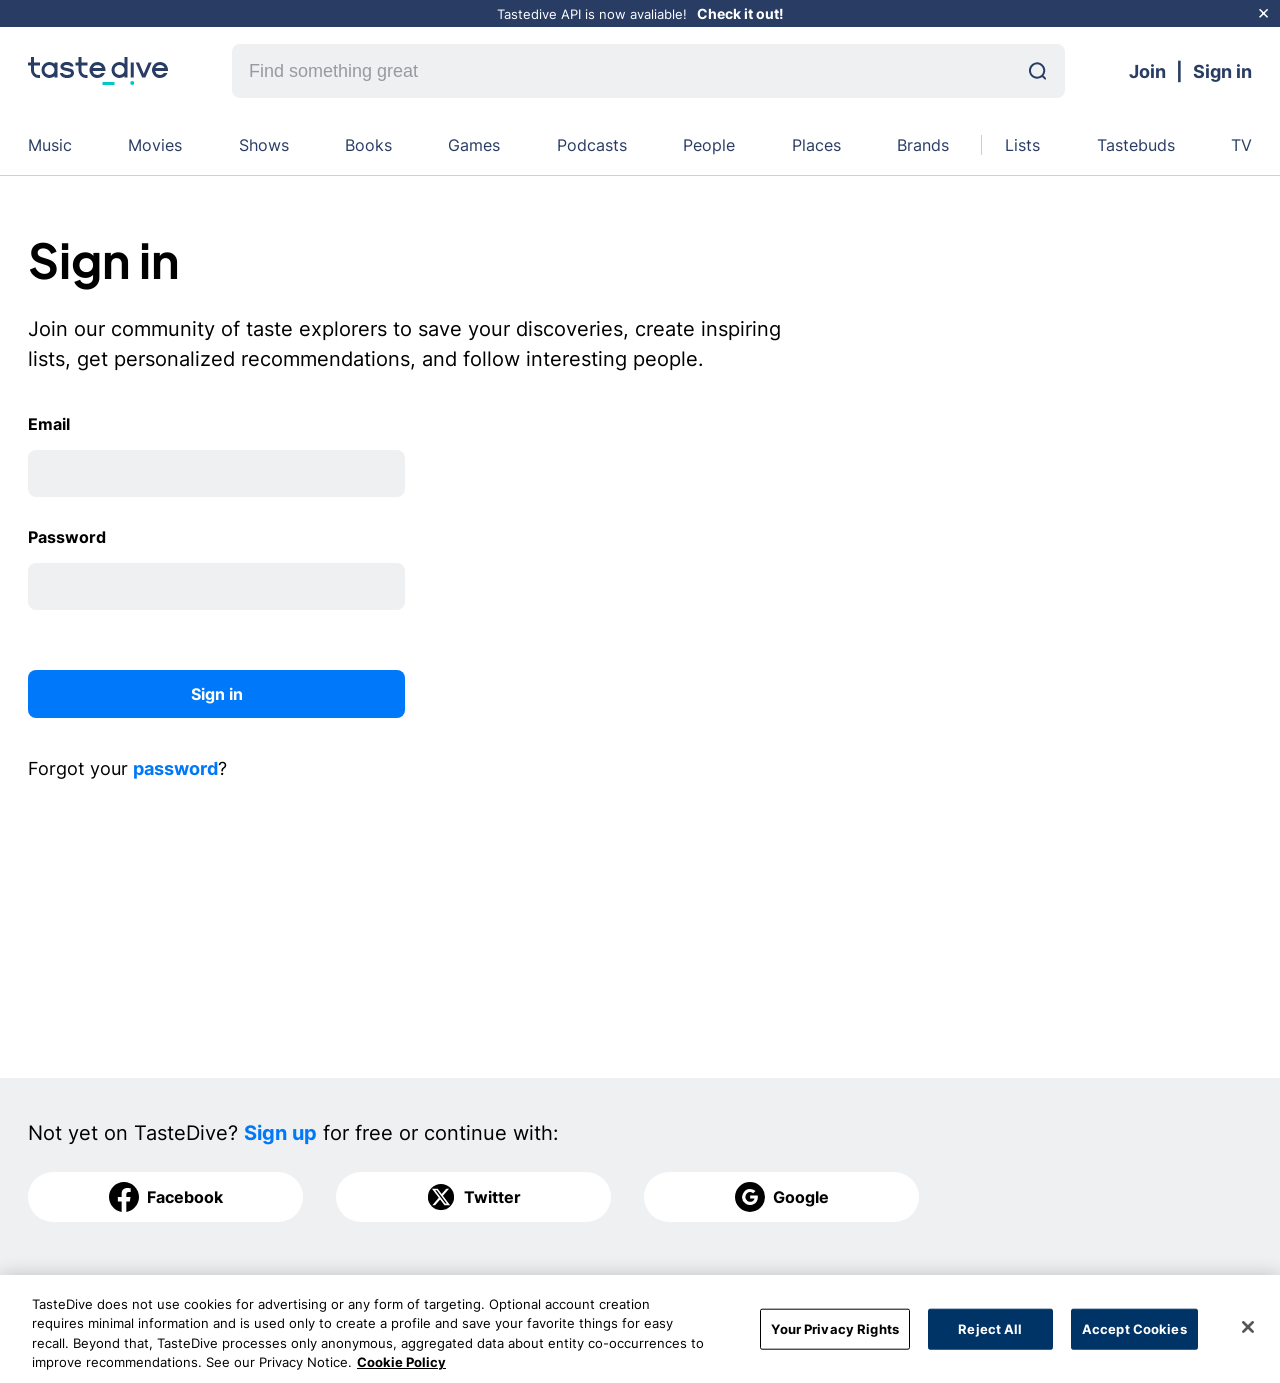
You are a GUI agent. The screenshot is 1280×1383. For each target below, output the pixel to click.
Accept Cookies (1134, 1339)
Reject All (990, 1339)
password (175, 768)
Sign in (1222, 71)
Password (67, 537)
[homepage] (98, 71)
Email (49, 424)
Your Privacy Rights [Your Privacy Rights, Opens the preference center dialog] (834, 1339)
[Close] (1248, 1337)
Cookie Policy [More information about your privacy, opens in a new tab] (401, 1373)
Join (1147, 71)
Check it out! (740, 13)
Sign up (280, 1133)
